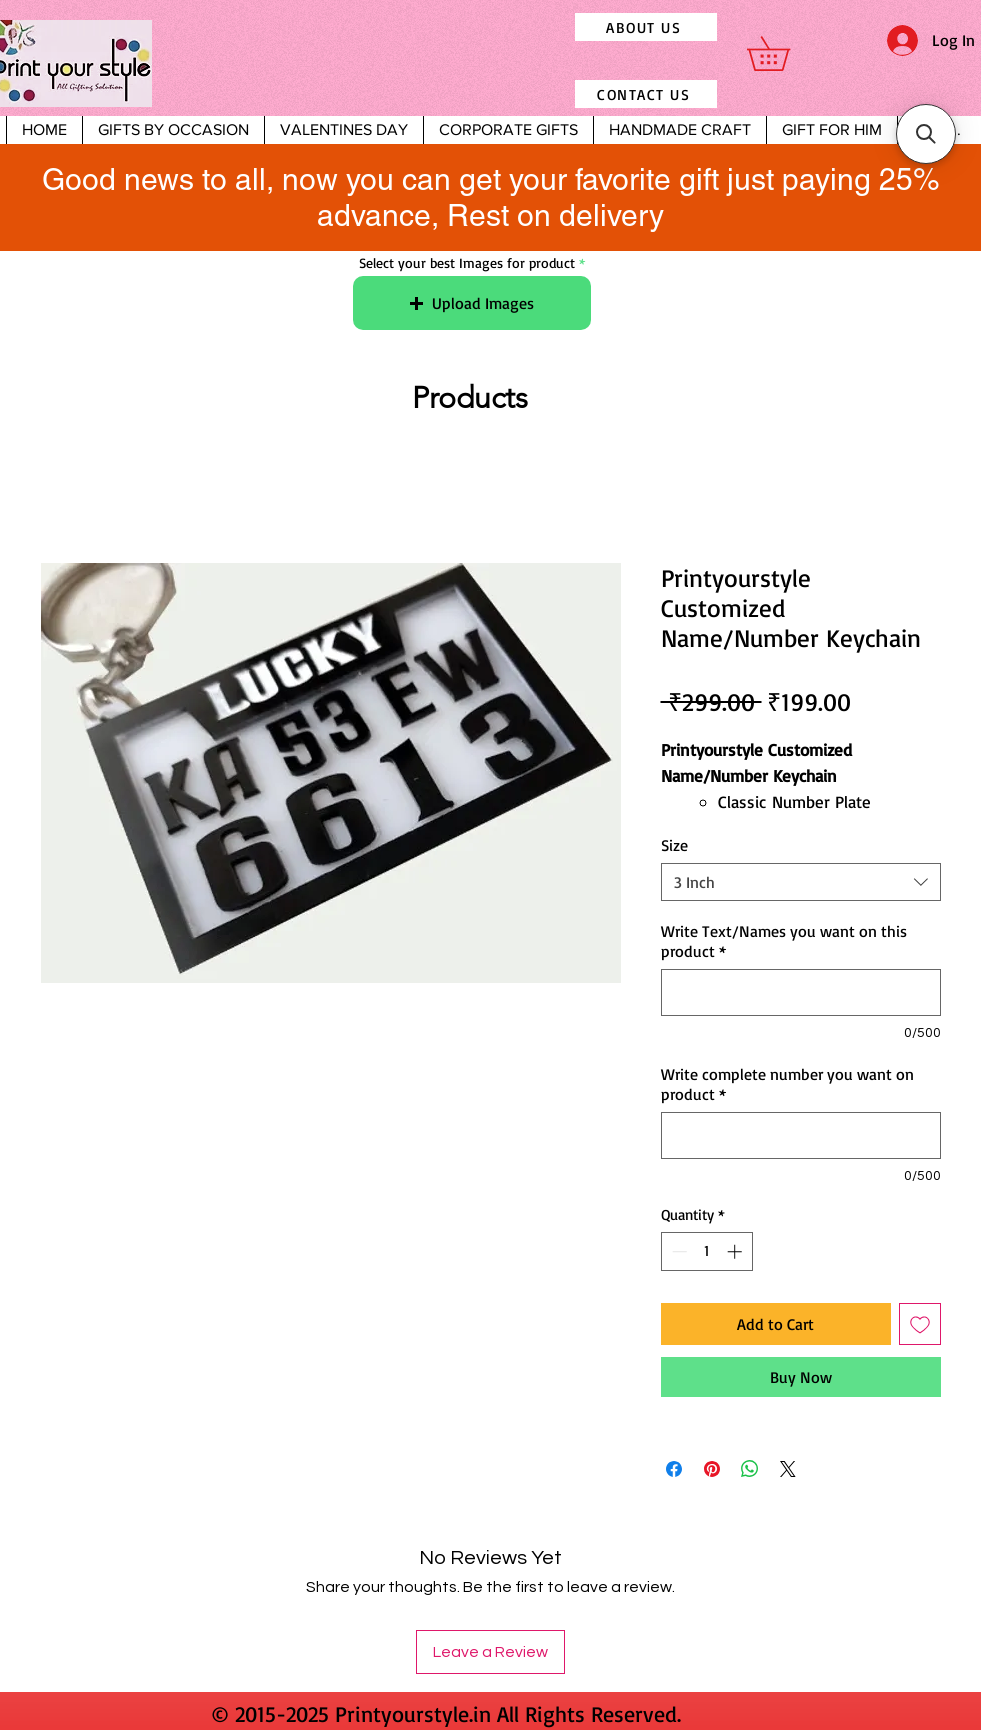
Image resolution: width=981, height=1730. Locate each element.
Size (674, 845)
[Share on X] (788, 1469)
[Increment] (736, 1251)
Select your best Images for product (467, 263)
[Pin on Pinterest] (712, 1469)
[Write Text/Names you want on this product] (801, 992)
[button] (785, 53)
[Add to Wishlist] (920, 1324)
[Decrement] (677, 1251)
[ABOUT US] (646, 27)
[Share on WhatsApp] (750, 1469)
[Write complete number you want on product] (801, 1135)
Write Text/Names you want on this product (784, 941)
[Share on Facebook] (674, 1469)
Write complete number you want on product (787, 1084)
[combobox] (801, 882)
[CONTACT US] (646, 94)
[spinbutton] (706, 1251)
